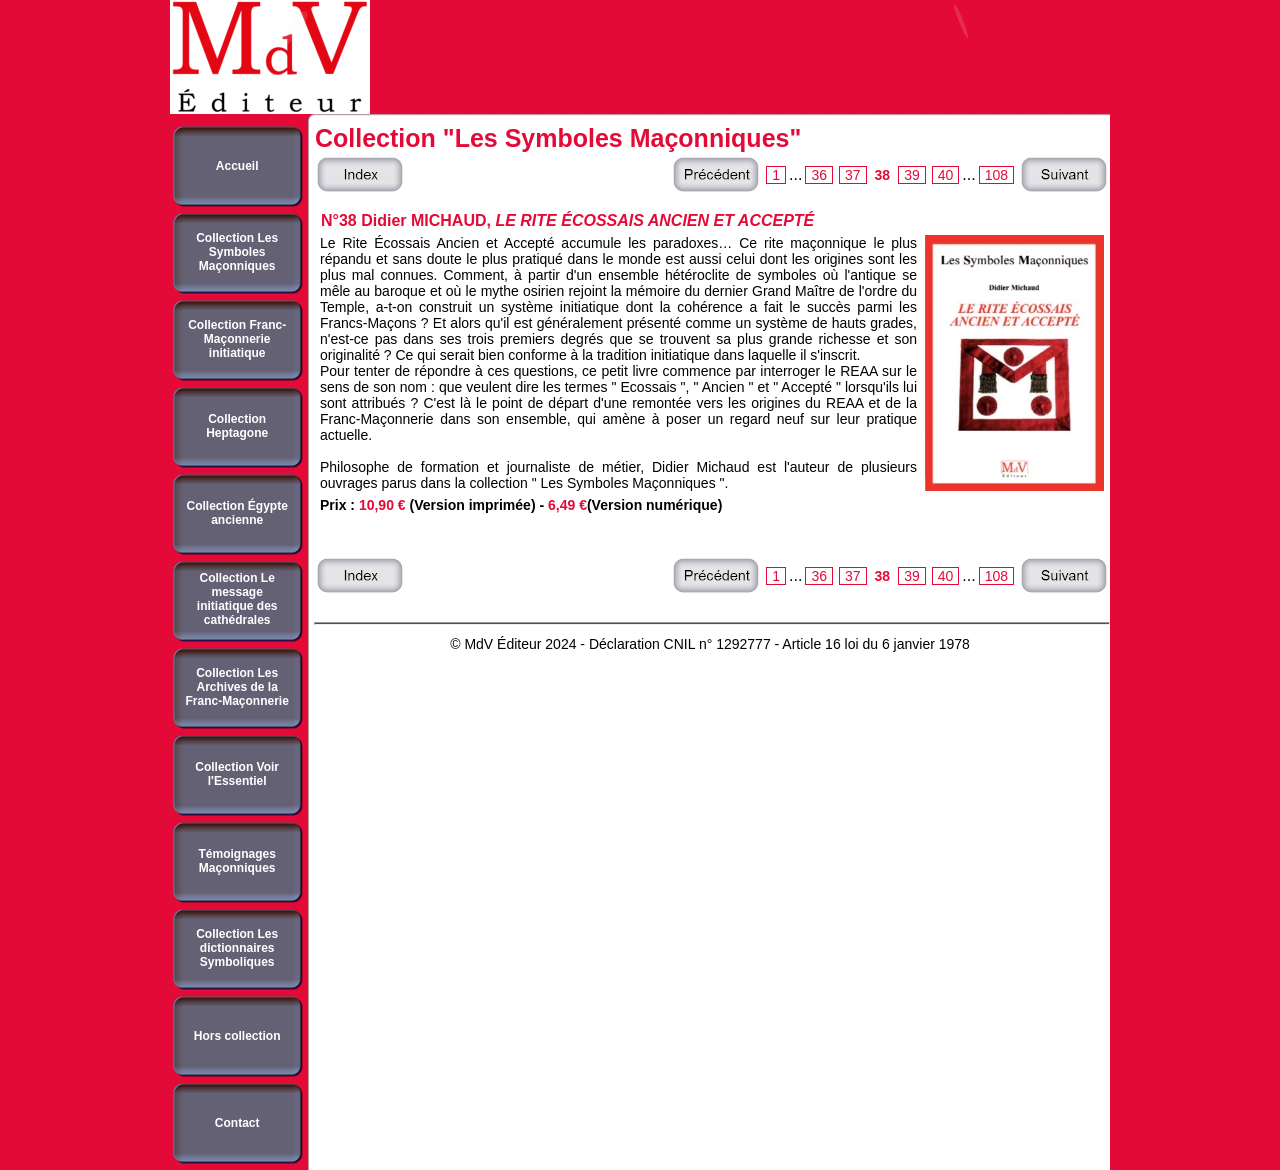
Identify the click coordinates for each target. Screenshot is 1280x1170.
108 (996, 175)
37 (853, 175)
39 (912, 175)
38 (883, 175)
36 (819, 175)
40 (946, 175)
